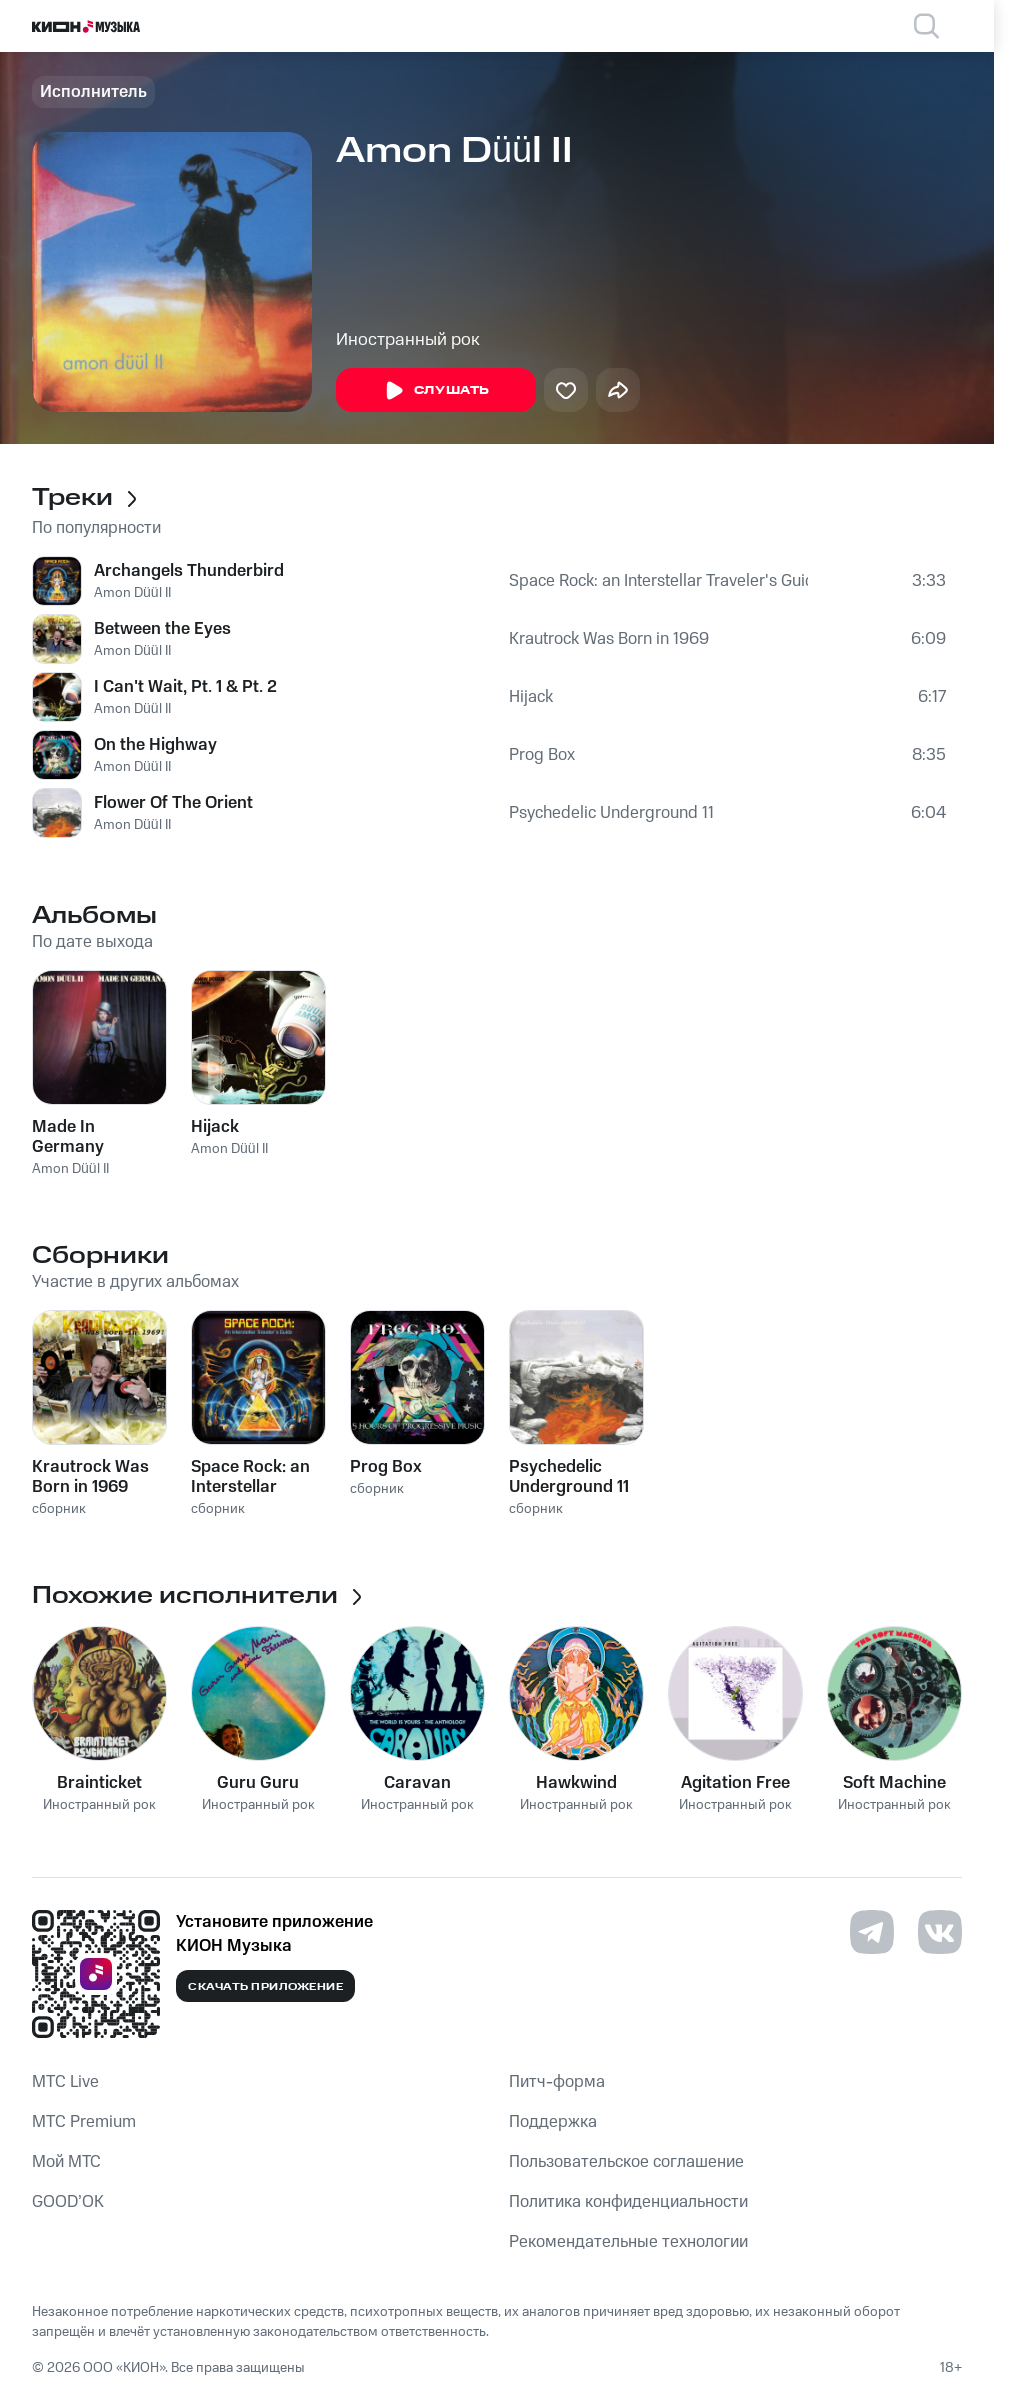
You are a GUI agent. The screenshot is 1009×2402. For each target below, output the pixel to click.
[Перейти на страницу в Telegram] (872, 1932)
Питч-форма (557, 2082)
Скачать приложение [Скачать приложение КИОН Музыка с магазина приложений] (265, 1987)
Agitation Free (735, 1783)
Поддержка (553, 2122)
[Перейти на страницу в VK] (940, 1932)
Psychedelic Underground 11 (611, 813)
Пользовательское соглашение (626, 2162)
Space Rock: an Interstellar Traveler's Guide (658, 581)
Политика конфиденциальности (628, 2202)
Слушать (436, 391)
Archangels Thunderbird (189, 571)
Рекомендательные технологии (628, 2242)
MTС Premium (84, 2122)
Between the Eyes (162, 629)
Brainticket (99, 1783)
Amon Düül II (132, 593)
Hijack (531, 697)
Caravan (417, 1783)
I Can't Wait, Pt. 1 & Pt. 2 (185, 687)
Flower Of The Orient (173, 803)
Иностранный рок (408, 340)
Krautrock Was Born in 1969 (609, 639)
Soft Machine (894, 1783)
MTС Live (65, 2082)
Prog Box (542, 755)
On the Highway (155, 745)
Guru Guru (258, 1783)
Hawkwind (576, 1783)
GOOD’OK (68, 2202)
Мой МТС (66, 2162)
